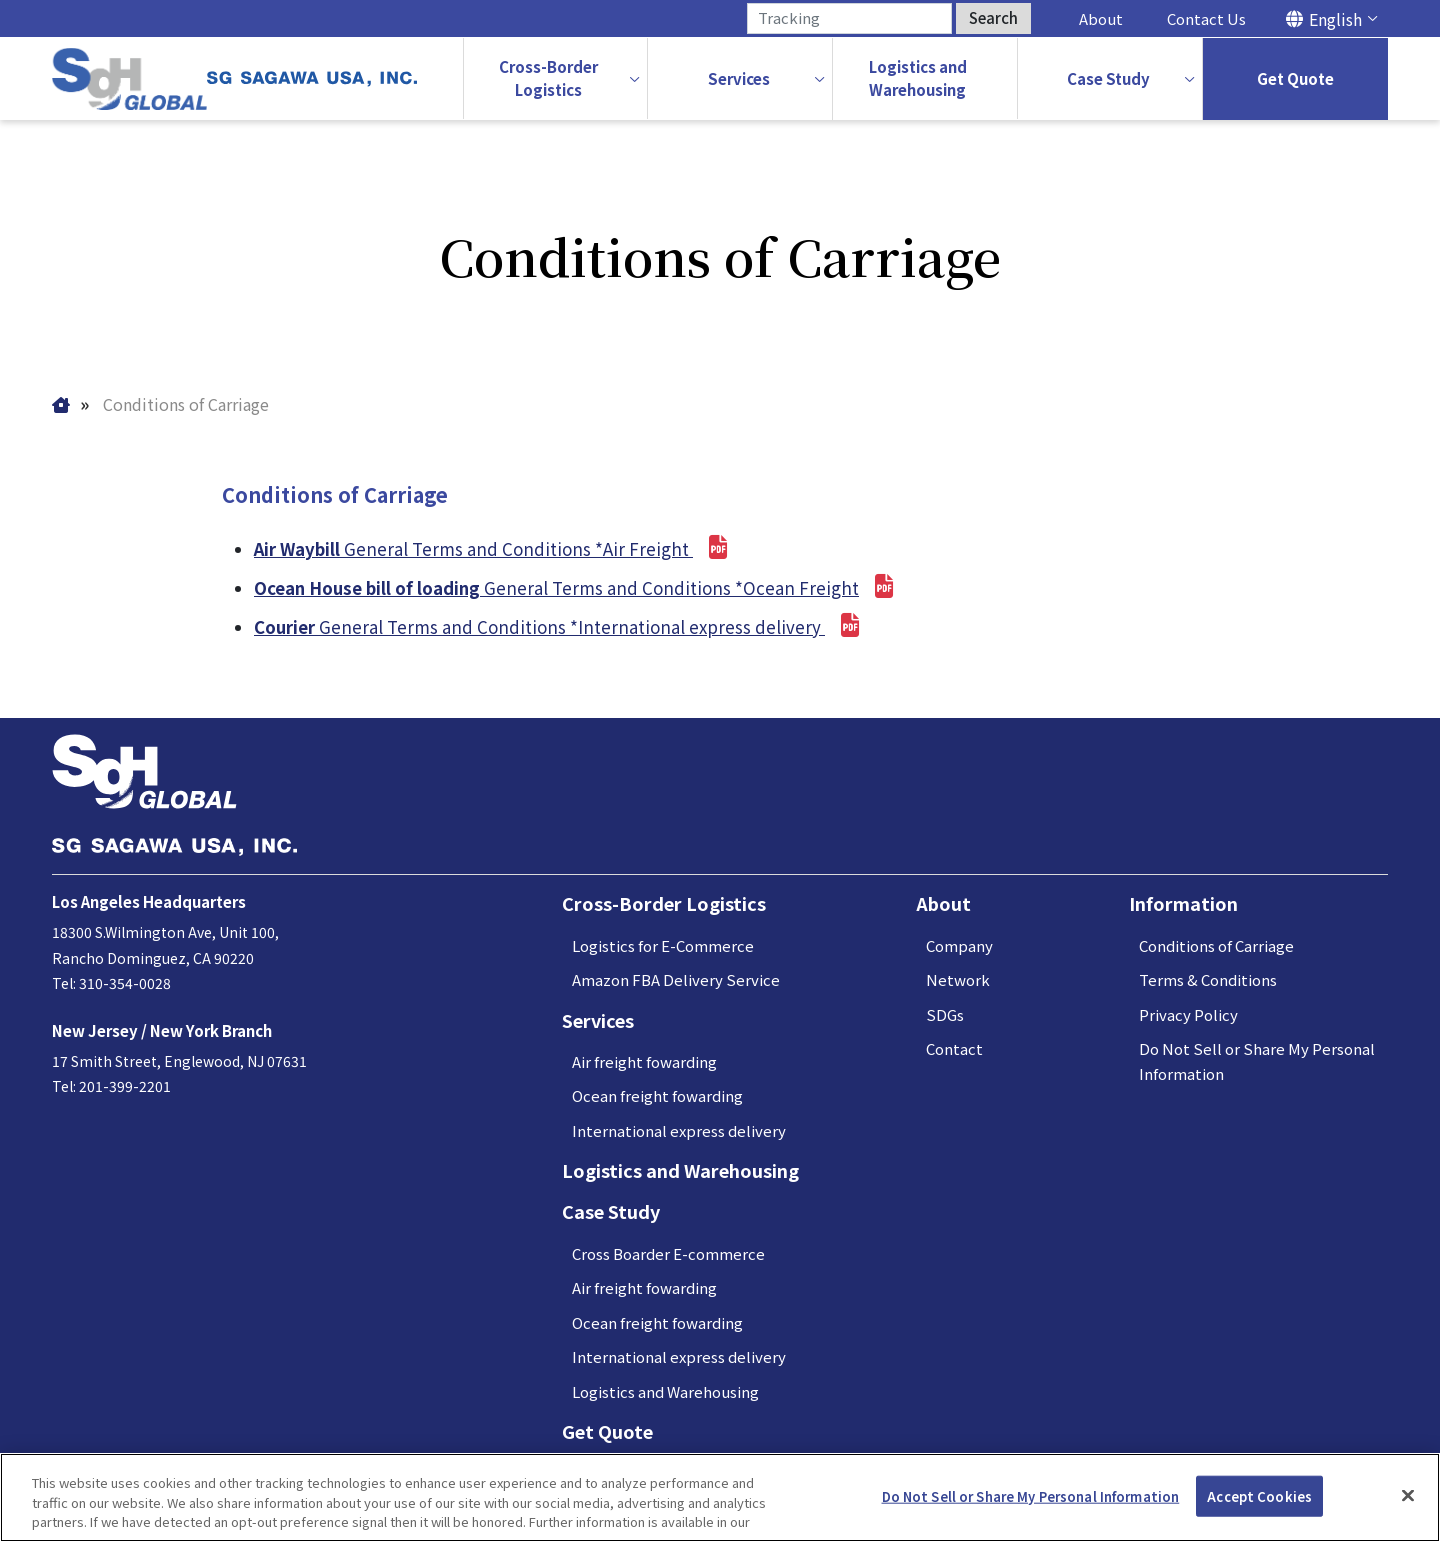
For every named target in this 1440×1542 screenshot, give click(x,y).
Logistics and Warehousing (680, 1171)
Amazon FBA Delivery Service (676, 980)
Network (958, 980)
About (1101, 18)
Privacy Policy (1188, 1015)
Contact (954, 1049)
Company (959, 946)
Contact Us (1206, 18)
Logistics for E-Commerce (663, 946)
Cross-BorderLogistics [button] (548, 78)
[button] (740, 79)
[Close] (1408, 1495)
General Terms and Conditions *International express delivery (557, 627)
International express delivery (679, 1131)
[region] (720, 1497)
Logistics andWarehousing (918, 78)
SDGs (945, 1015)
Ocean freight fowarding (657, 1096)
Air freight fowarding (644, 1062)
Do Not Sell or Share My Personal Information (1031, 1495)
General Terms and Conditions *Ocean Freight (576, 587)
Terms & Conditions (1208, 980)
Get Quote (1295, 78)
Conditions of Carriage (1216, 946)
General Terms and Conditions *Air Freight (491, 548)
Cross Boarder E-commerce (668, 1254)
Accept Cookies (1259, 1495)
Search (993, 17)
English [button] (1335, 19)
